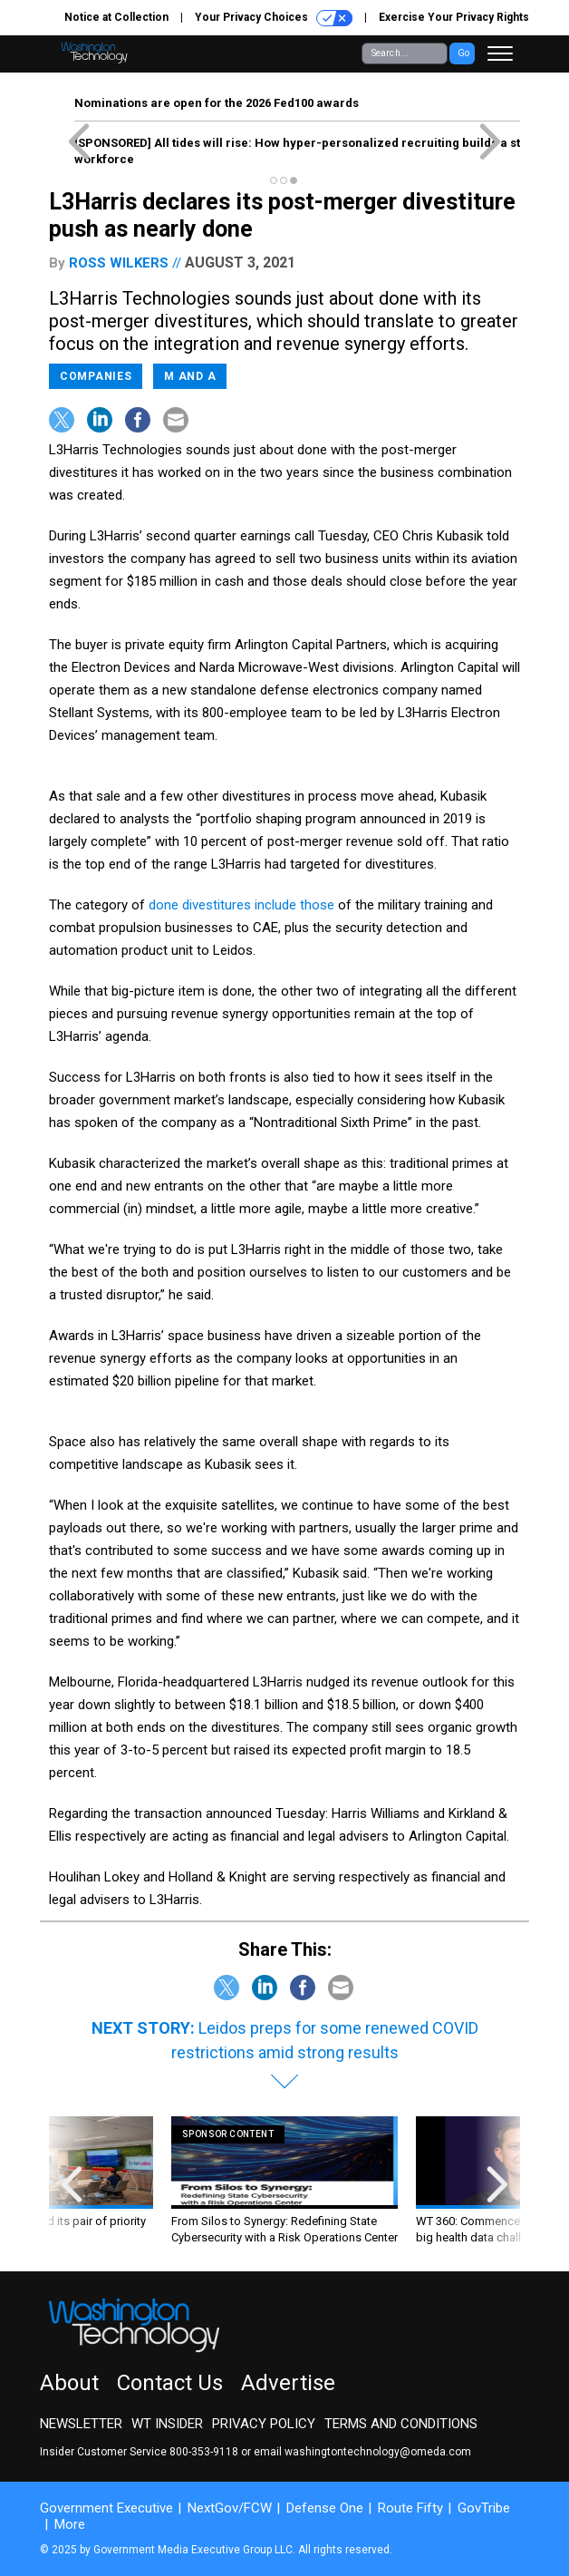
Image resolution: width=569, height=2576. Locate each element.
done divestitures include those (241, 905)
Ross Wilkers (119, 263)
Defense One (324, 2508)
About (69, 2383)
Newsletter (81, 2424)
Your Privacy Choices (273, 18)
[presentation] (71, 2189)
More (69, 2524)
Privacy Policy (263, 2424)
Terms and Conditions (400, 2424)
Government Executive (106, 2508)
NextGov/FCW (230, 2508)
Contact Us (170, 2383)
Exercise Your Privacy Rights (454, 17)
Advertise (288, 2383)
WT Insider (167, 2424)
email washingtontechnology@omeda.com (362, 2451)
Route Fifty (410, 2508)
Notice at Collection (116, 17)
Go (463, 53)
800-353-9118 (203, 2451)
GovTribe (484, 2508)
